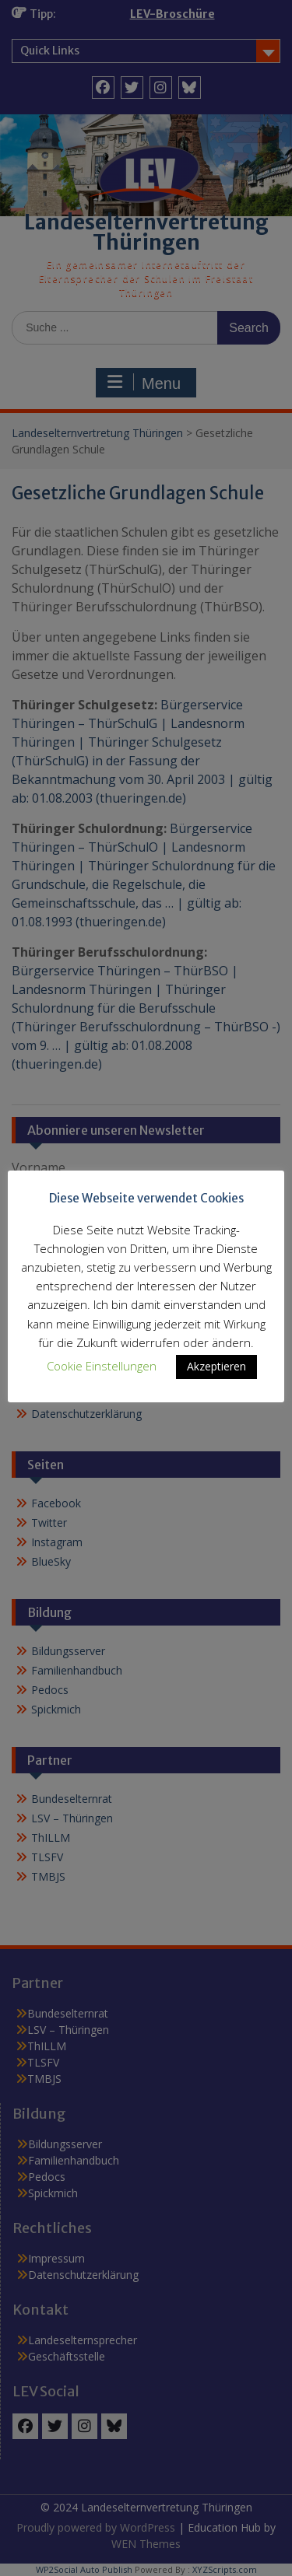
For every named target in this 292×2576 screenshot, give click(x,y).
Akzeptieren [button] (216, 1366)
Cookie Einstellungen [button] (102, 1366)
